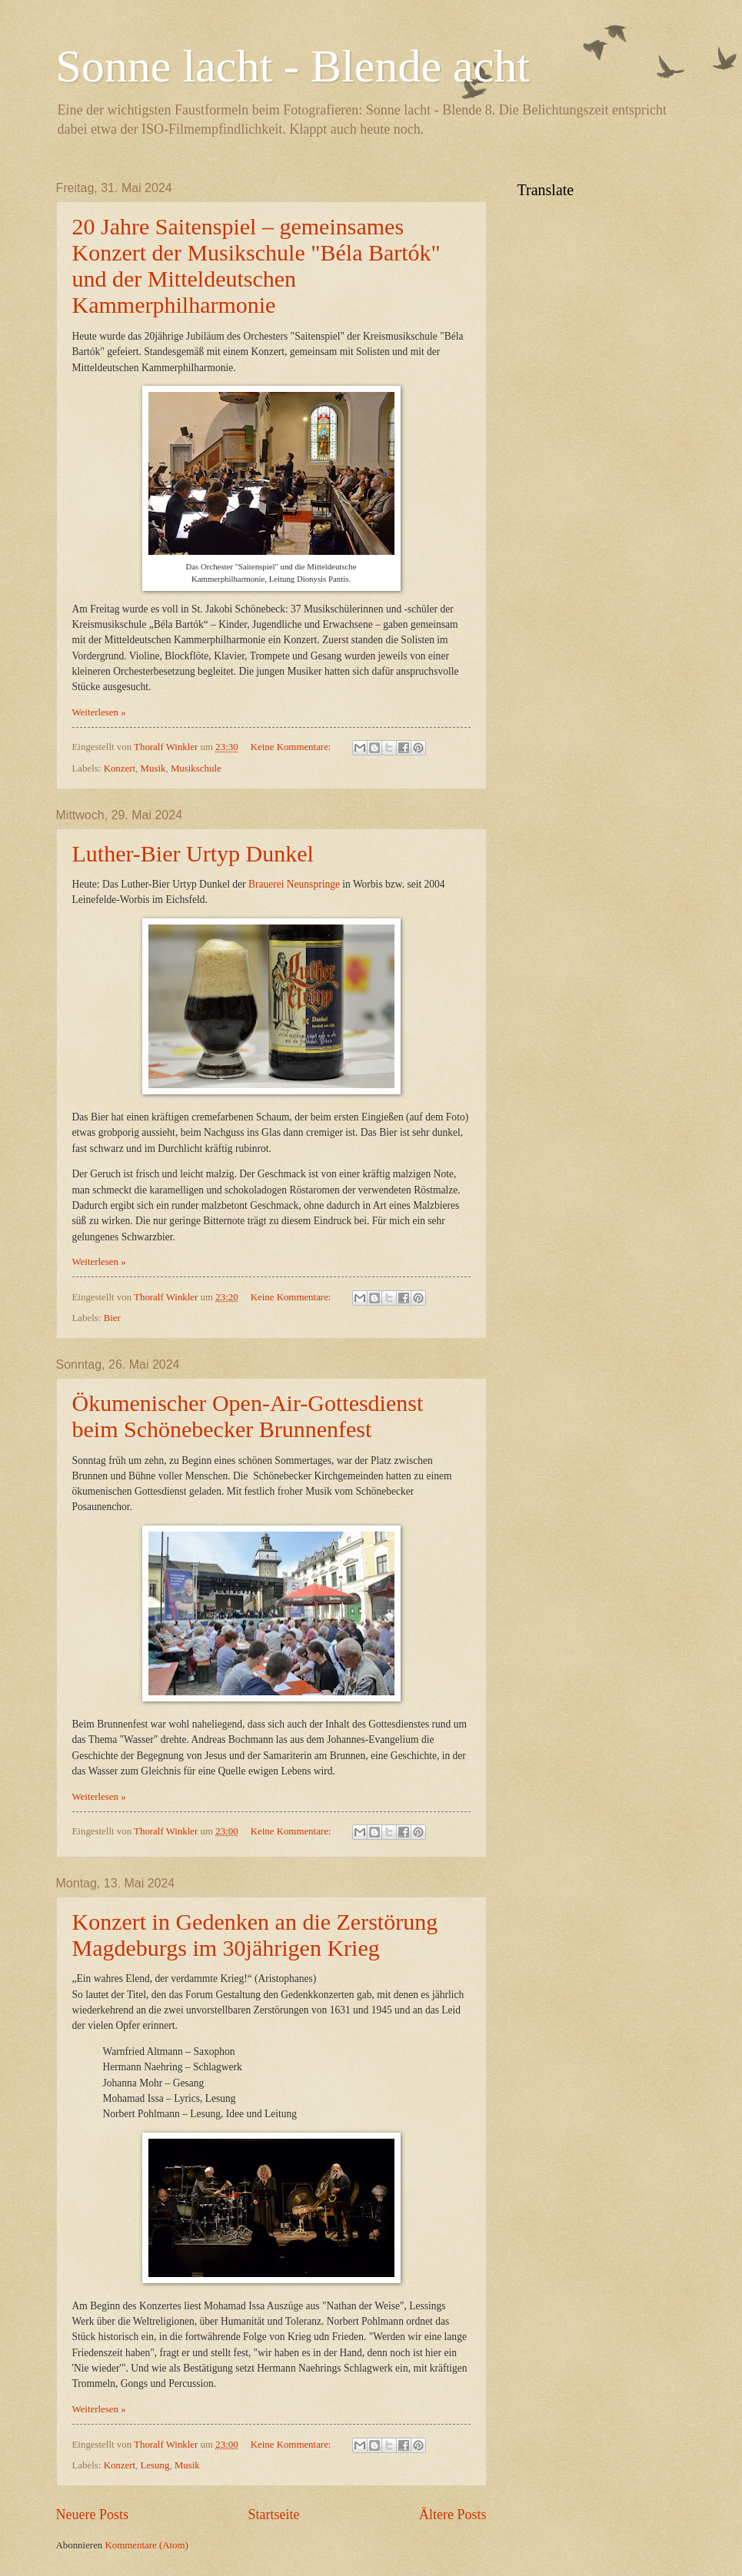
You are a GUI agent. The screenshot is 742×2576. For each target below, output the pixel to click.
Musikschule (196, 768)
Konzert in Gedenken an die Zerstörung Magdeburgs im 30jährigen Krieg (255, 1934)
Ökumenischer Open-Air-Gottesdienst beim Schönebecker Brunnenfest (248, 1416)
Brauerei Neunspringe (294, 884)
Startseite (273, 2514)
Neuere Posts (92, 2514)
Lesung (155, 2465)
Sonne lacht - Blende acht (293, 66)
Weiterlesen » (99, 712)
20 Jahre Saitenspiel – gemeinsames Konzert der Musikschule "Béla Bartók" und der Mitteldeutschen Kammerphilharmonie (256, 265)
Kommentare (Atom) (146, 2545)
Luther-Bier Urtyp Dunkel (193, 853)
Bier (112, 1318)
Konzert (119, 768)
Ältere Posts (453, 2514)
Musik (153, 768)
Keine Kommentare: (292, 747)
